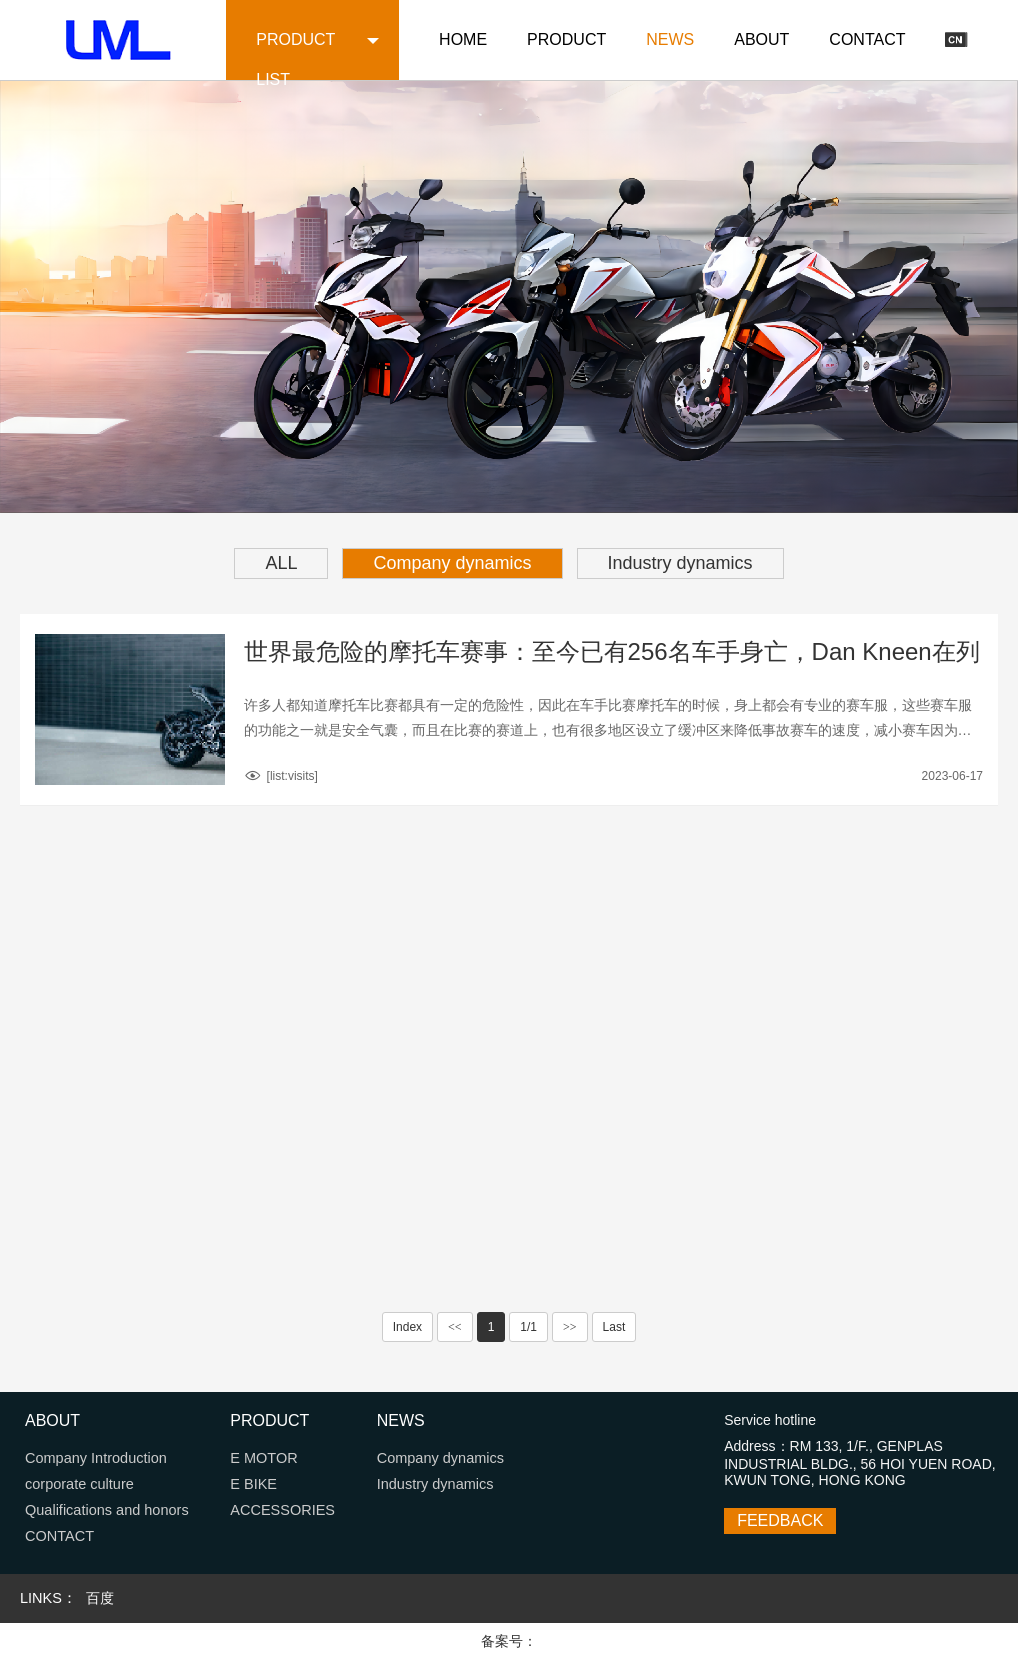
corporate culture (79, 1484)
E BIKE (253, 1484)
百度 (100, 1598)
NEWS (670, 39)
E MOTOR (263, 1458)
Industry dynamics (680, 563)
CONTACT (867, 39)
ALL (281, 563)
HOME (463, 39)
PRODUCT (566, 39)
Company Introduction (96, 1458)
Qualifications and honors (107, 1510)
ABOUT (761, 39)
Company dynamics (452, 563)
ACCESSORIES (282, 1510)
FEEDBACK (780, 1520)
